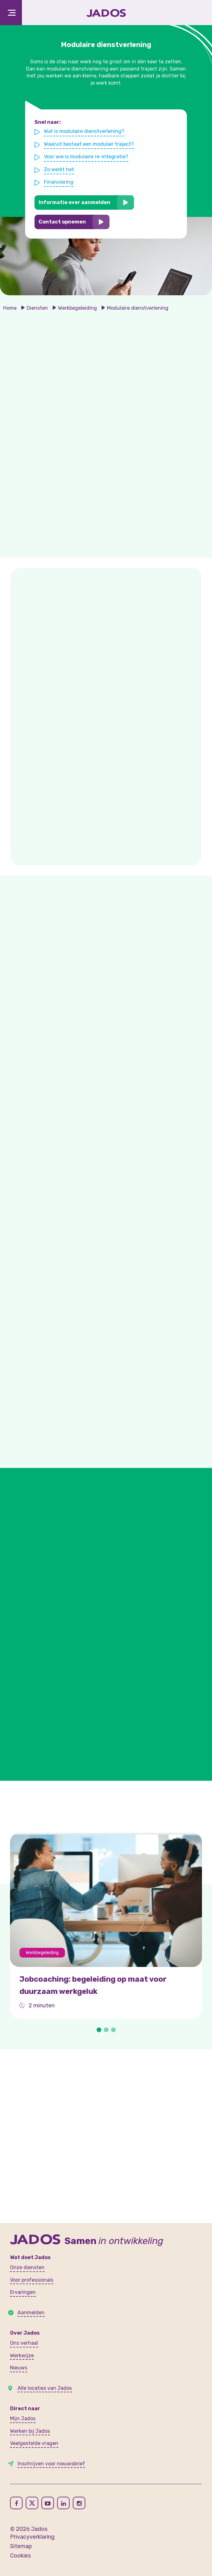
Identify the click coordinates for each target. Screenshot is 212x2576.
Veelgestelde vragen (34, 2443)
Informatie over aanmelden (75, 201)
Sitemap (21, 2546)
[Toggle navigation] (11, 12)
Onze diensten (27, 2267)
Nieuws (18, 2368)
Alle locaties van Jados (45, 2388)
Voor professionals (31, 2280)
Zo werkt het (60, 169)
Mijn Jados (22, 2418)
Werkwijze (22, 2355)
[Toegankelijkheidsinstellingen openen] (196, 12)
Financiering (60, 181)
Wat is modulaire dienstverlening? (84, 133)
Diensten (37, 308)
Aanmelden (31, 2313)
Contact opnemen (64, 220)
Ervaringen (23, 2292)
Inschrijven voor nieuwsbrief (51, 2464)
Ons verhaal (24, 2343)
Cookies (20, 2555)
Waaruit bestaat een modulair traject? (89, 145)
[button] (99, 2029)
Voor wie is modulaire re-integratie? (86, 157)
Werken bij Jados (30, 2431)
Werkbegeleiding (77, 308)
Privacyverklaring (32, 2536)
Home (10, 308)
